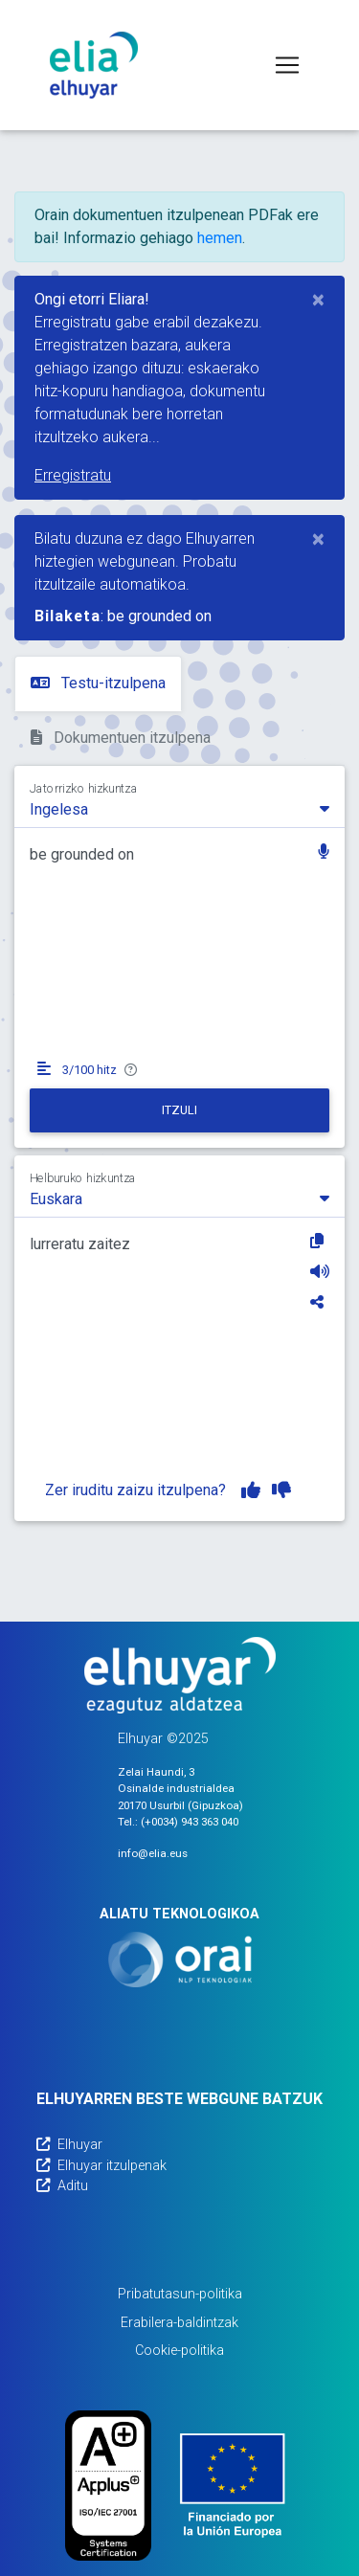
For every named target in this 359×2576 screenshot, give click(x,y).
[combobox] (179, 808)
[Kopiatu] (319, 1240)
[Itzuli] (179, 1110)
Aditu (62, 2186)
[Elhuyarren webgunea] (180, 1675)
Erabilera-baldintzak (179, 2323)
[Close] (318, 300)
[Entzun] (319, 1271)
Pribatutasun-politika (180, 2294)
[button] (323, 853)
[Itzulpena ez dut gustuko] (281, 1490)
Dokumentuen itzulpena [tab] (121, 737)
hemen (219, 238)
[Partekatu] (319, 1302)
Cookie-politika (179, 2350)
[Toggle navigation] (287, 65)
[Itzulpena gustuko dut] (250, 1490)
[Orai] (180, 1959)
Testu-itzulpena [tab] (98, 683)
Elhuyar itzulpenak (101, 2166)
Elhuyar (69, 2145)
